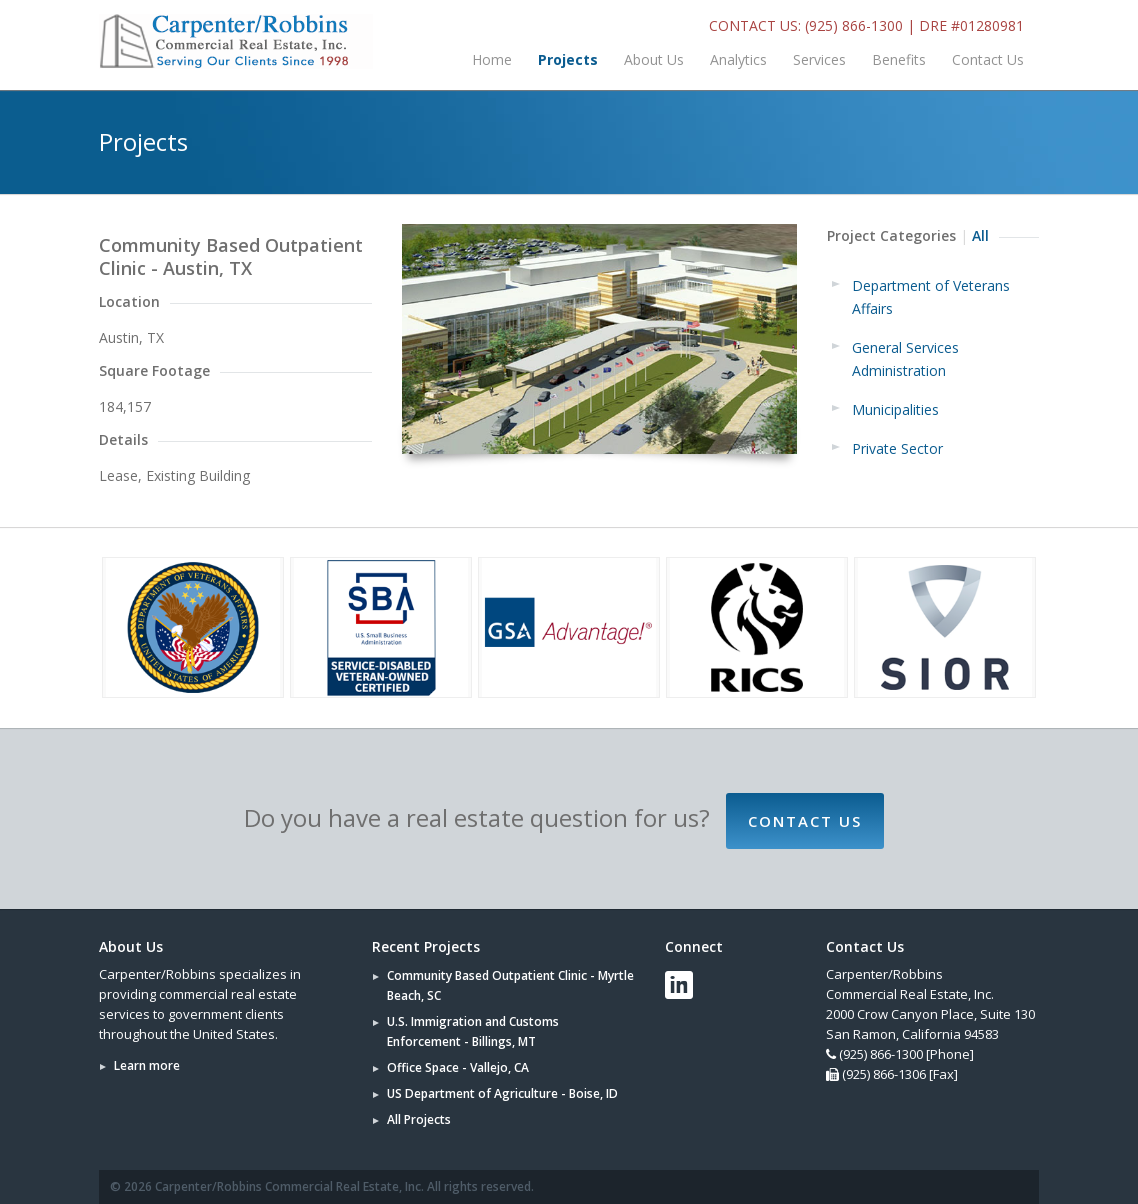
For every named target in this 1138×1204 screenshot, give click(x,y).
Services (819, 59)
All (980, 235)
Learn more (147, 1065)
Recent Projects (426, 946)
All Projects (419, 1119)
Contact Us (988, 59)
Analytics (738, 59)
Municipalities (895, 409)
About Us (654, 59)
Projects (568, 59)
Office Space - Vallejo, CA (458, 1067)
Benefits (899, 59)
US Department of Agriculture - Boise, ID (502, 1093)
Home (492, 59)
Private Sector (897, 448)
